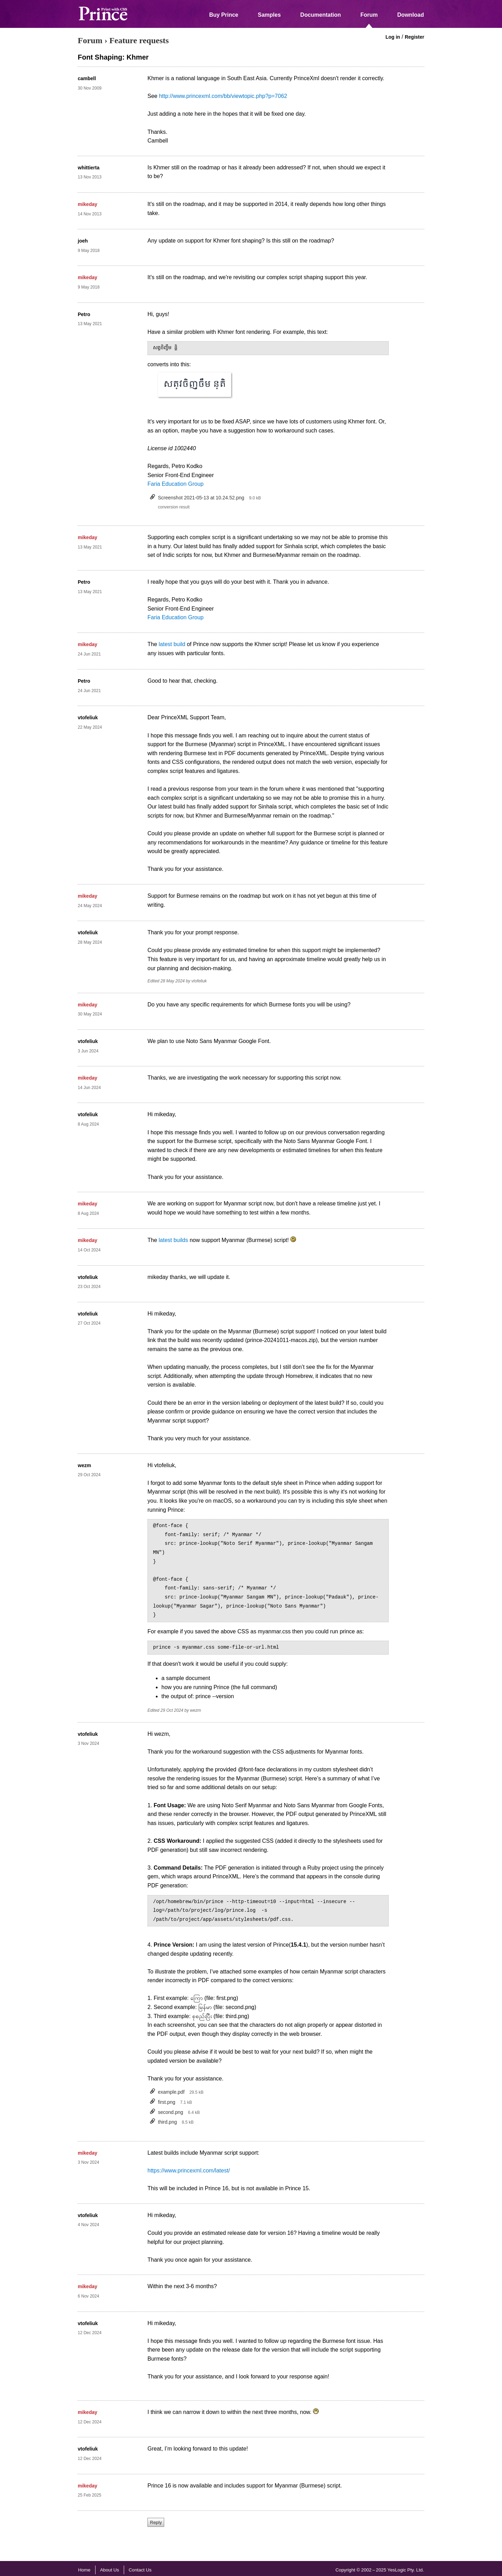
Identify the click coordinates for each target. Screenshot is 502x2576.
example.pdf (171, 2092)
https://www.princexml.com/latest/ (188, 2171)
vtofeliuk (88, 717)
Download (410, 15)
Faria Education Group (175, 484)
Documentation (320, 15)
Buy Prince (223, 15)
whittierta (88, 167)
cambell (87, 78)
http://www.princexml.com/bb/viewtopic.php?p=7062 (223, 96)
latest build (172, 644)
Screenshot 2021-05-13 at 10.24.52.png (201, 497)
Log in (393, 37)
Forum (369, 15)
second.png (170, 2112)
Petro (84, 314)
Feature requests (139, 40)
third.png (167, 2122)
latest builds (173, 1240)
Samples (269, 15)
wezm (84, 1465)
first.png (166, 2102)
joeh (83, 241)
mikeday (87, 204)
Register (414, 37)
